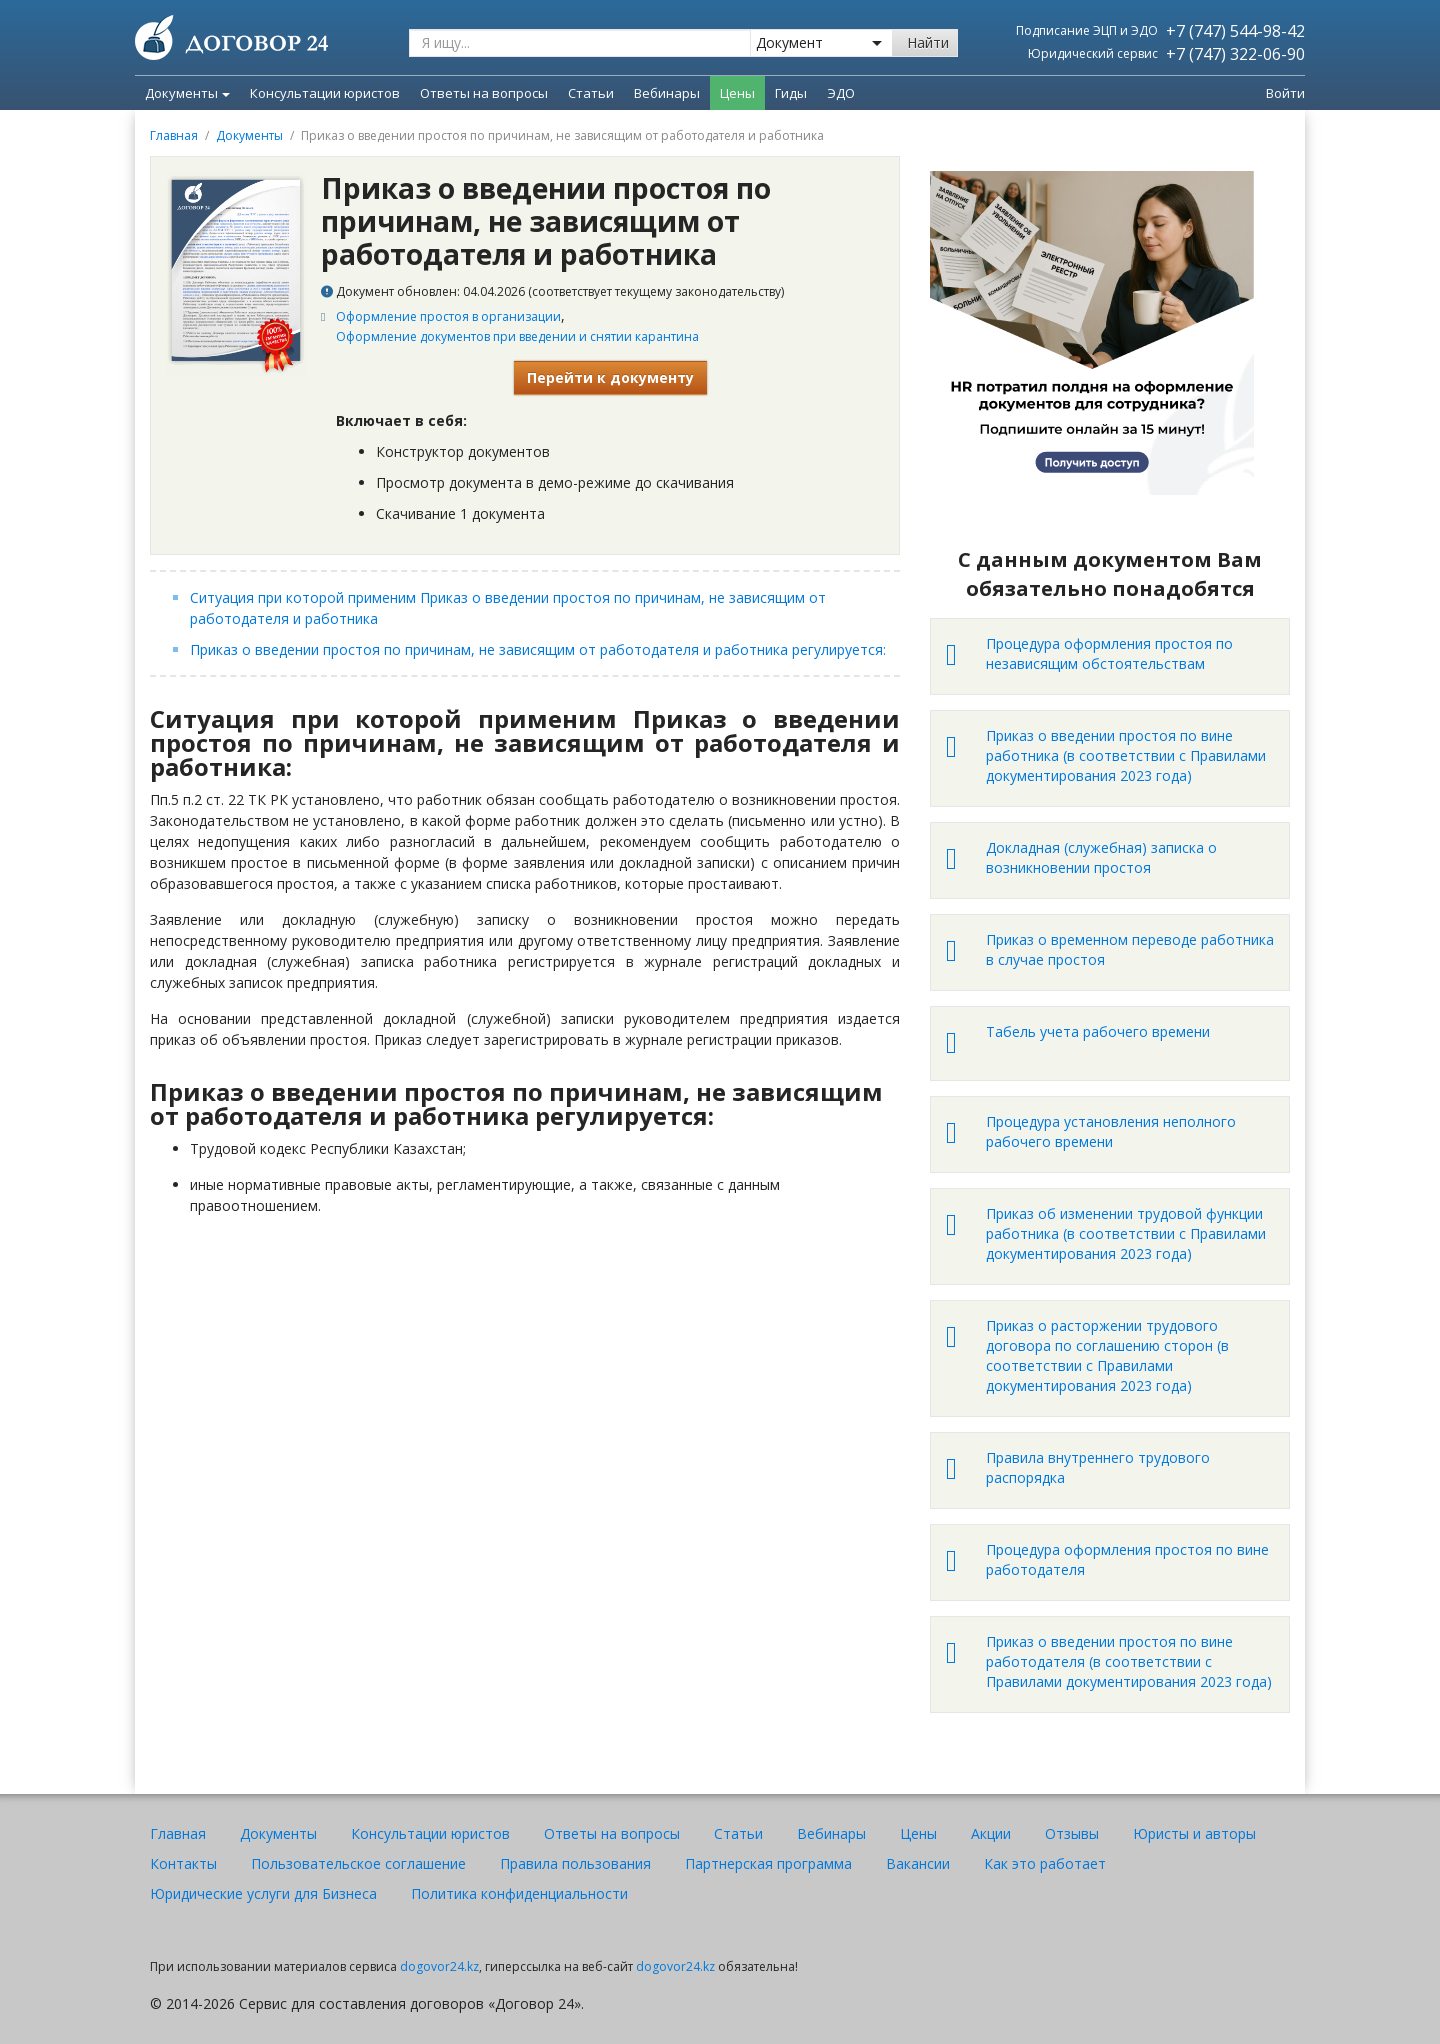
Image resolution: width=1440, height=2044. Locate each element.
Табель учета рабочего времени (1098, 1031)
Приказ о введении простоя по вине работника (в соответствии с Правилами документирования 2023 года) (1126, 755)
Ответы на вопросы (612, 1833)
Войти (1285, 93)
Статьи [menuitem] (591, 93)
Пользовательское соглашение (358, 1863)
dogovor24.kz (439, 1966)
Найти (928, 42)
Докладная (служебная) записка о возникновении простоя (1101, 857)
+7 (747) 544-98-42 (1235, 31)
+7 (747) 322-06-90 (1235, 54)
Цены (918, 1833)
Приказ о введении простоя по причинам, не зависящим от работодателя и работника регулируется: (540, 649)
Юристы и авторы (1194, 1833)
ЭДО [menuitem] (841, 93)
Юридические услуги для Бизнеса (263, 1893)
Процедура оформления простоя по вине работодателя (1127, 1559)
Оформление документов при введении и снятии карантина (517, 336)
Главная (174, 135)
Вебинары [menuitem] (667, 93)
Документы (187, 93)
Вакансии (918, 1863)
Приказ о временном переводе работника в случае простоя (1130, 949)
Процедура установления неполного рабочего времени (1111, 1131)
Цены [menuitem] (737, 93)
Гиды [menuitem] (791, 93)
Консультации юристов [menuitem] (325, 93)
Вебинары (831, 1833)
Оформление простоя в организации (448, 316)
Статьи (738, 1833)
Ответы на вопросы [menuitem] (484, 93)
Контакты (183, 1863)
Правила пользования (575, 1863)
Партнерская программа (768, 1863)
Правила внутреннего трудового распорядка (1098, 1467)
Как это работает (1045, 1863)
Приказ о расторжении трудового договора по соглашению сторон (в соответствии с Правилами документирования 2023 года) (1107, 1355)
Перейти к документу (610, 377)
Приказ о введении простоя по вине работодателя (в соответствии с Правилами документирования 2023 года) (1129, 1661)
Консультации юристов (430, 1833)
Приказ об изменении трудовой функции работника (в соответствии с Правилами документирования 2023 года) (1126, 1233)
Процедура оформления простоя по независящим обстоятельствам (1109, 653)
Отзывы (1072, 1833)
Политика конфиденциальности (519, 1893)
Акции (991, 1833)
